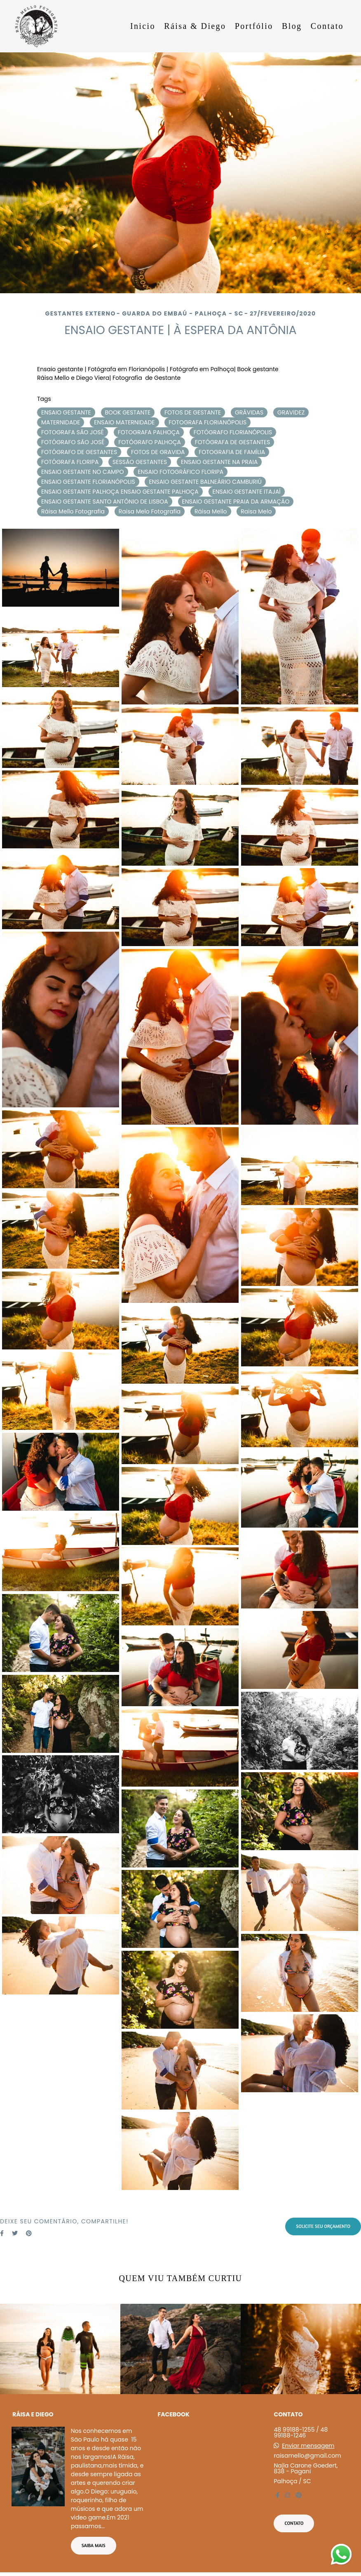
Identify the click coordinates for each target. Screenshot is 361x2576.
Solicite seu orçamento (323, 2226)
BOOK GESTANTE (128, 412)
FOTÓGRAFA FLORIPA (69, 462)
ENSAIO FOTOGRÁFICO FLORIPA (180, 472)
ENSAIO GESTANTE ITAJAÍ (247, 491)
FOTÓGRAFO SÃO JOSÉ (73, 442)
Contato (327, 26)
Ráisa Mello (211, 511)
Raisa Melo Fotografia (150, 511)
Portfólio (254, 26)
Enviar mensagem (308, 2446)
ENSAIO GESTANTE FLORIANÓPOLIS (88, 482)
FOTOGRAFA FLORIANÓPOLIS (207, 422)
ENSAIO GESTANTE (66, 412)
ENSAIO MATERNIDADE (124, 422)
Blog (292, 26)
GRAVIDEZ (291, 412)
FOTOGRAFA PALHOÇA (149, 432)
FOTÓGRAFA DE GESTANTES (232, 442)
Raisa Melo (256, 511)
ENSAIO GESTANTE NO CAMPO (82, 472)
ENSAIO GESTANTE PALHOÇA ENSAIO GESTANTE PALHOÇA (120, 491)
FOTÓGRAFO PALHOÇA (149, 442)
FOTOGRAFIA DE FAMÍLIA (232, 452)
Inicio (142, 26)
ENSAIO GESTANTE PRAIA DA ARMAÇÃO (236, 501)
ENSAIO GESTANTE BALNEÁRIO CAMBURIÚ (205, 482)
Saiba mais (93, 2545)
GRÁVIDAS (249, 412)
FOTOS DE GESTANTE (192, 412)
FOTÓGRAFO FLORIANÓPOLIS (233, 432)
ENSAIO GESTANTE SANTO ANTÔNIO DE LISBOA (104, 501)
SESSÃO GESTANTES (140, 462)
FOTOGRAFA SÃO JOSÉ (72, 432)
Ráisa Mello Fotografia (73, 511)
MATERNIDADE (60, 422)
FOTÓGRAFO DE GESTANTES (79, 452)
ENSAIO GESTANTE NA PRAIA (219, 462)
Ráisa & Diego (195, 26)
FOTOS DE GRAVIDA (158, 452)
